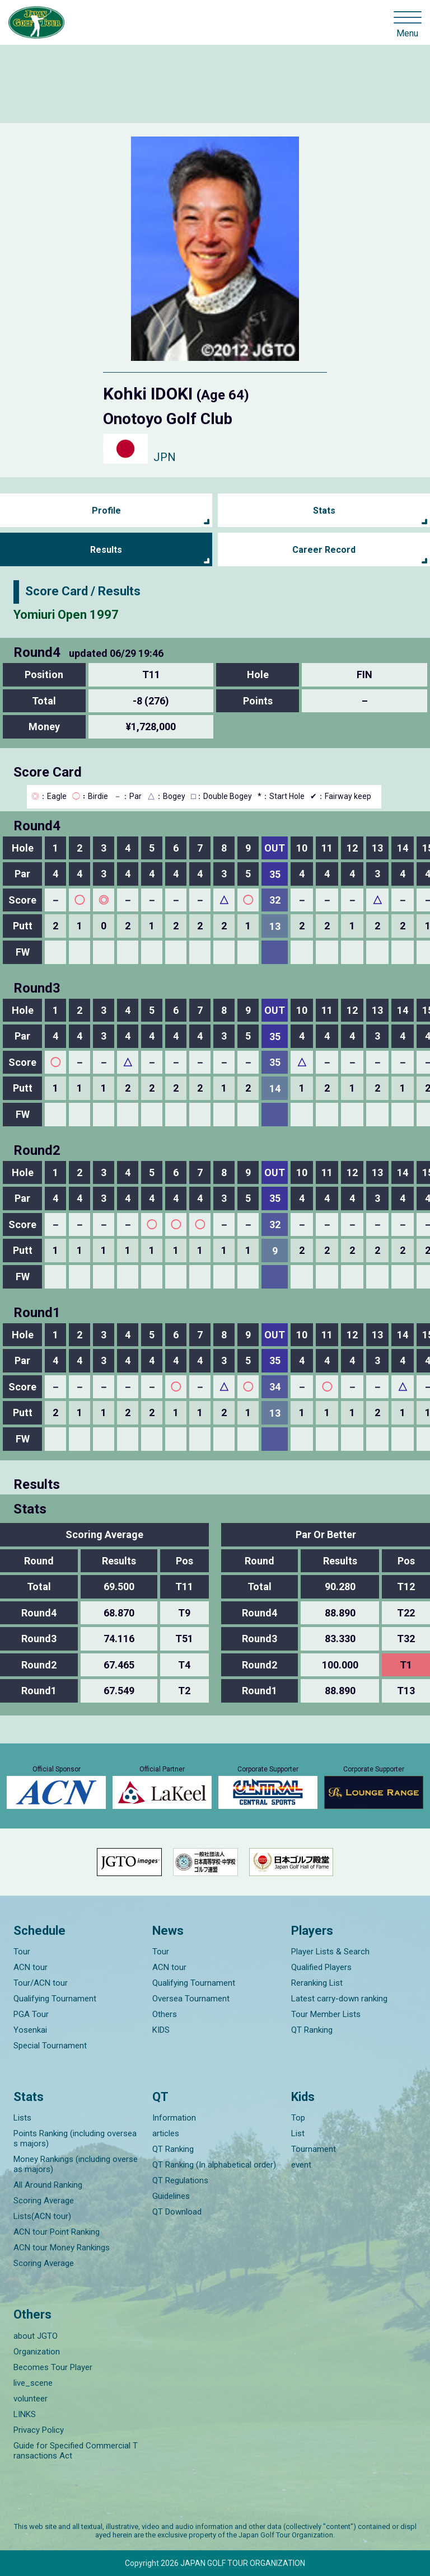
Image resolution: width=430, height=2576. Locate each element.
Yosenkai (30, 2030)
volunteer (30, 2399)
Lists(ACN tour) (42, 2216)
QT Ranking (312, 2030)
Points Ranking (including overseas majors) (75, 2138)
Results (106, 549)
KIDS (161, 2030)
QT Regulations (180, 2180)
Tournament (313, 2149)
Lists (22, 2118)
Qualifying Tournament (54, 1999)
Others (164, 2014)
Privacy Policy (38, 2430)
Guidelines (171, 2196)
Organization (36, 2352)
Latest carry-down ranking (339, 1999)
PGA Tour (31, 2014)
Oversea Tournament (191, 1999)
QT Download (177, 2212)
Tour (21, 1952)
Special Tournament (50, 2046)
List (298, 2133)
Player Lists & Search (330, 1952)
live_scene (33, 2383)
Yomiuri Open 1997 (66, 615)
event (301, 2165)
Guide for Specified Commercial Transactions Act (75, 2451)
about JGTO (35, 2336)
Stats (324, 510)
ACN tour (30, 1967)
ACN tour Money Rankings (61, 2248)
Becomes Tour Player (52, 2367)
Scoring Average (43, 2201)
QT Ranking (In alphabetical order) (214, 2165)
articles (165, 2133)
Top (298, 2118)
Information (174, 2118)
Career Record (324, 549)
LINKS (24, 2414)
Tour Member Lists (326, 2014)
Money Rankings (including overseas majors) (75, 2164)
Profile (106, 510)
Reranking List (317, 1983)
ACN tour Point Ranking (56, 2232)
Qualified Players (321, 1967)
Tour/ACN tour (40, 1983)
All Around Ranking (47, 2185)
